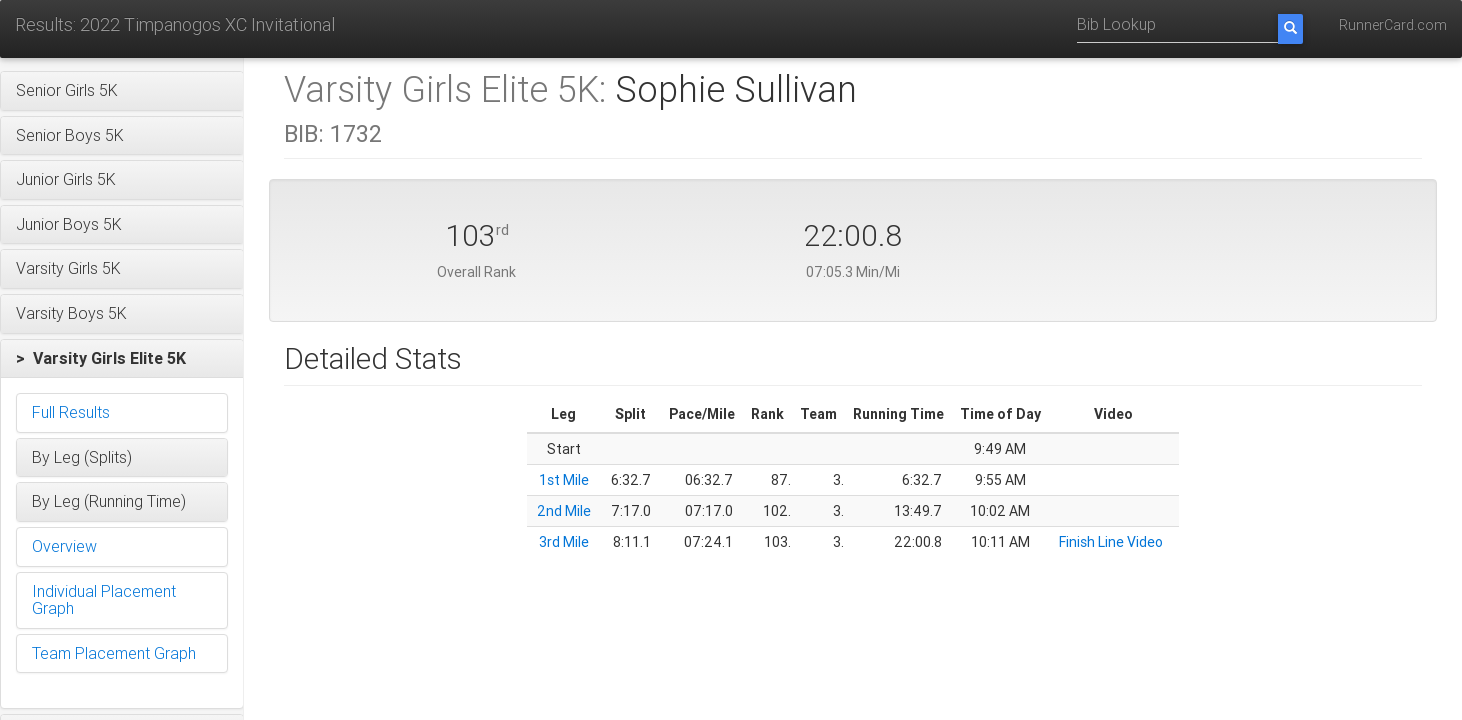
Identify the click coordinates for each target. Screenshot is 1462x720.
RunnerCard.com (1393, 25)
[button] (122, 91)
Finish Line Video (1111, 542)
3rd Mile (564, 542)
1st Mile (564, 480)
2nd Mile (564, 511)
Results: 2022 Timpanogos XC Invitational (175, 24)
